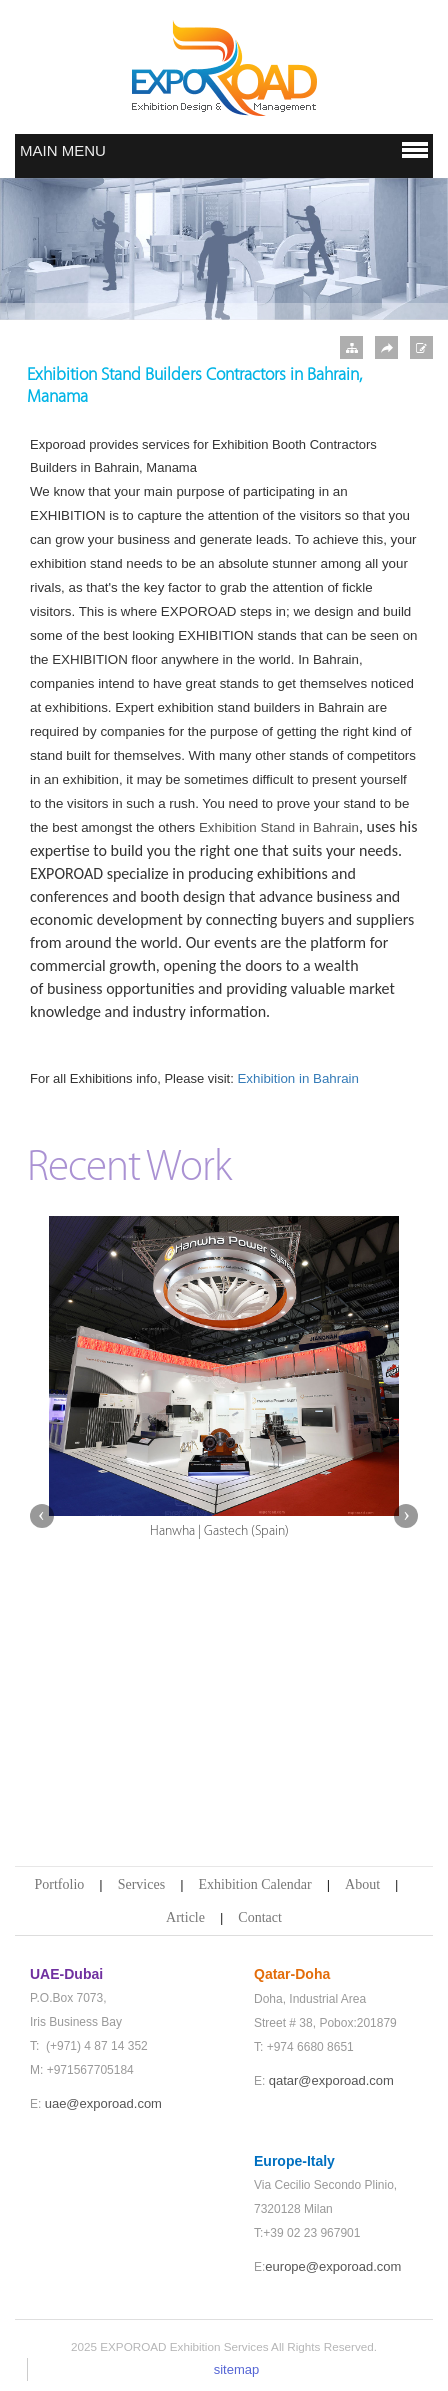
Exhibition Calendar (255, 1884)
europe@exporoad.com (333, 2266)
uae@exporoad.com (103, 2103)
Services (141, 1884)
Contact (260, 1917)
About (362, 1884)
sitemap (237, 2369)
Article (185, 1917)
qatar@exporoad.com (331, 2080)
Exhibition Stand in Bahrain (279, 827)
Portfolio (60, 1884)
